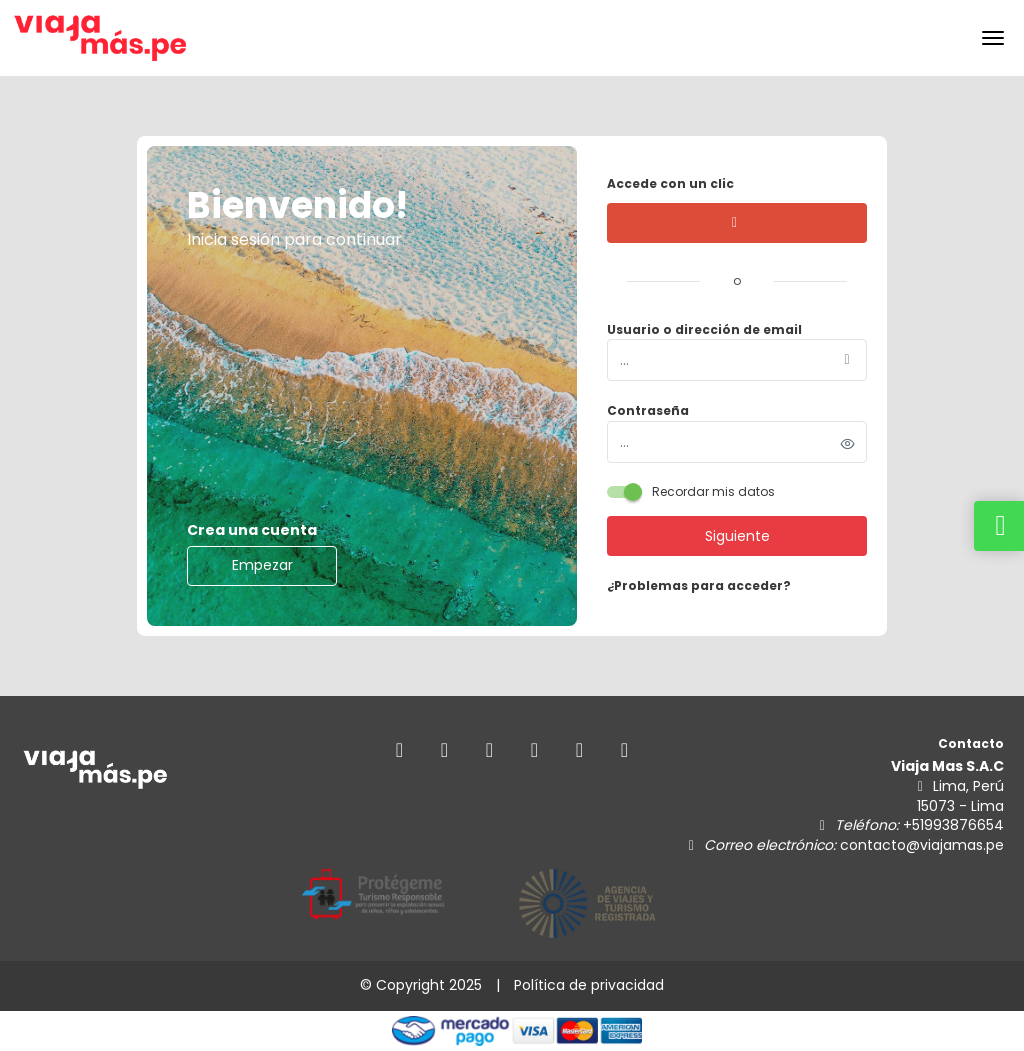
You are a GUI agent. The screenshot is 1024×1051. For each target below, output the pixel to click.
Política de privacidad (589, 985)
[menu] (993, 38)
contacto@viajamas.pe (922, 845)
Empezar (262, 565)
